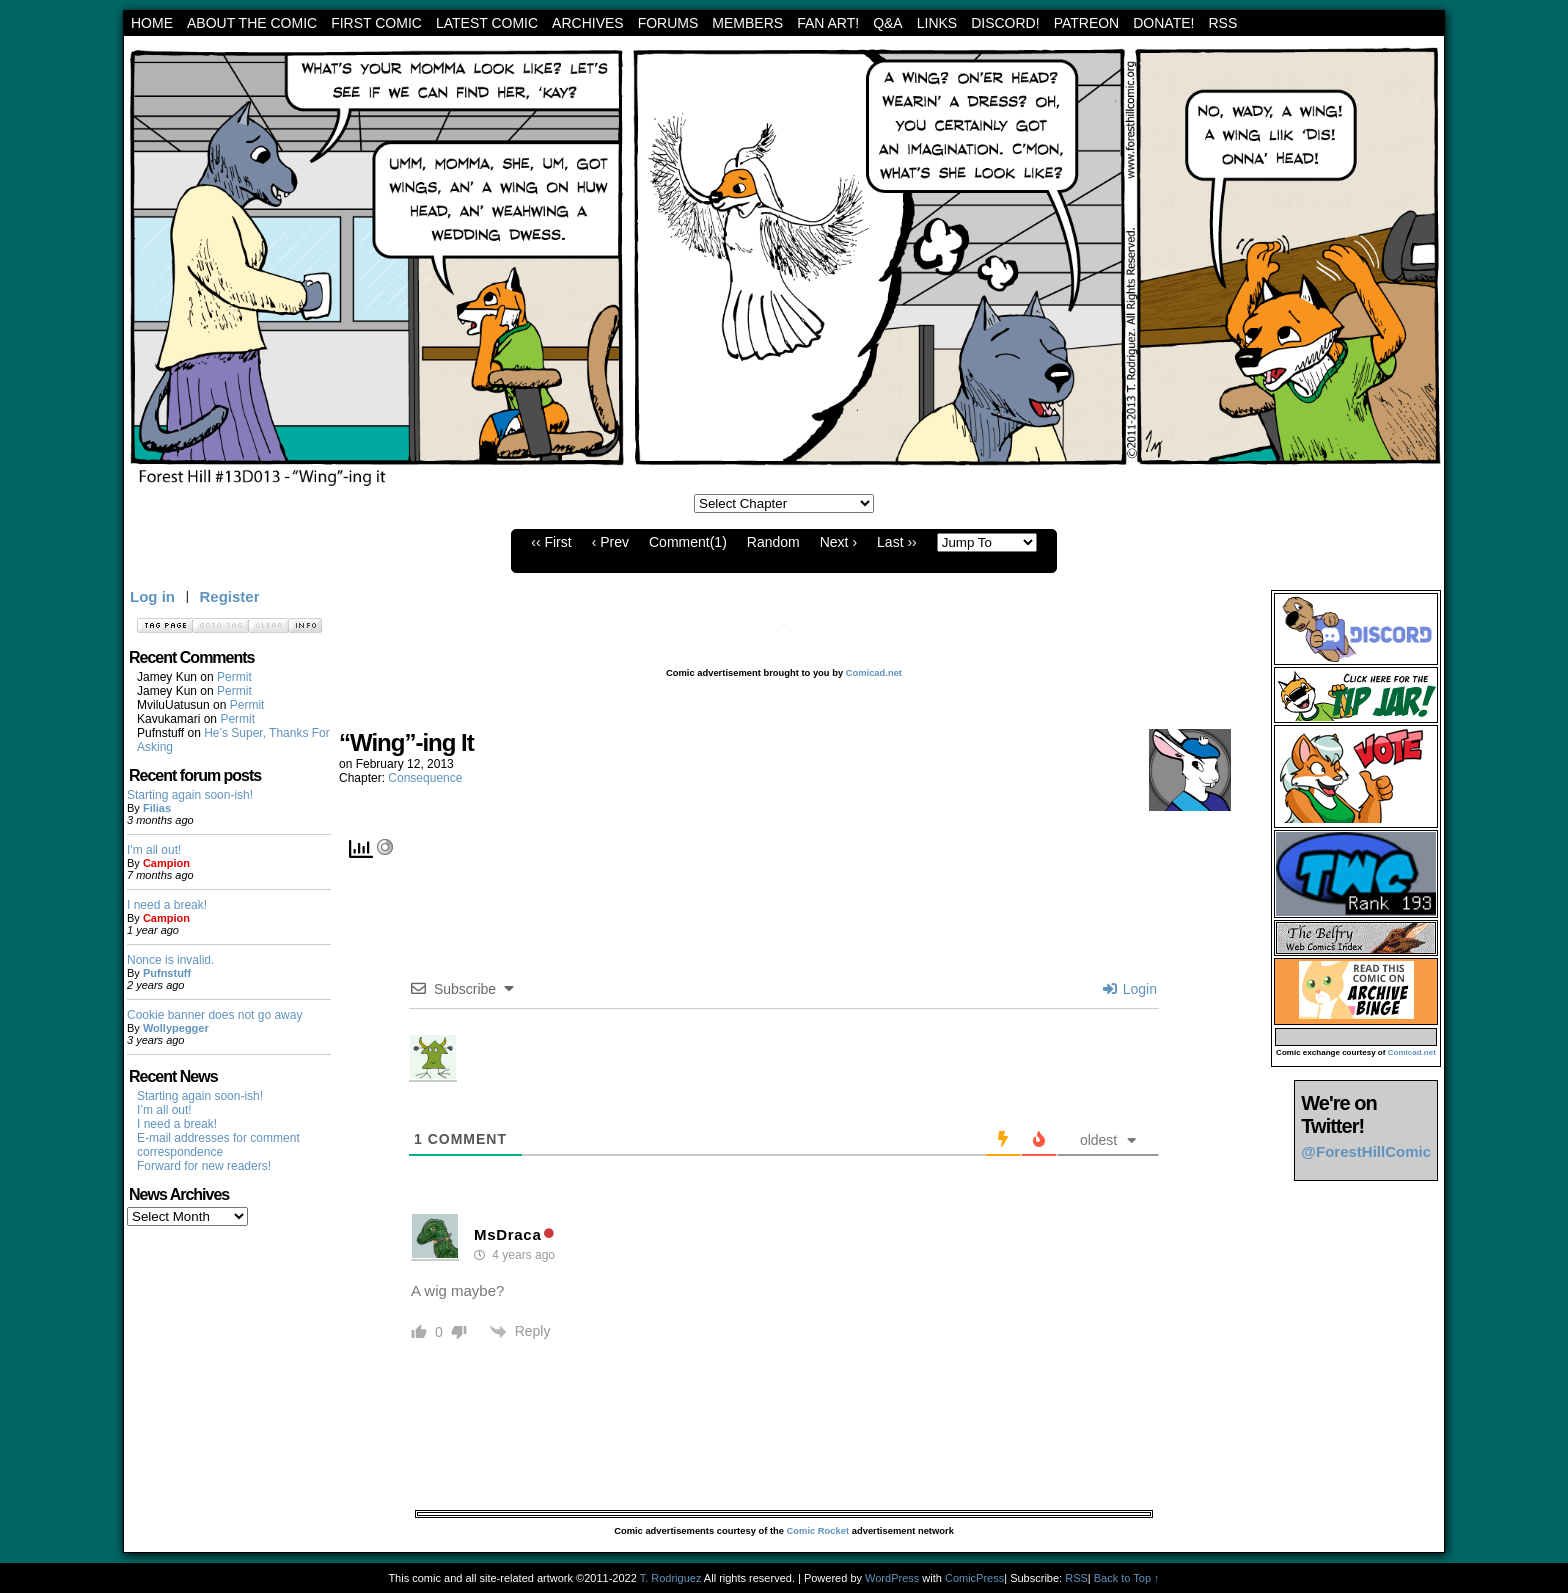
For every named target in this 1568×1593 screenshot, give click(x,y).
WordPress (892, 1578)
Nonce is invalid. (170, 960)
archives (588, 23)
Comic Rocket (818, 1531)
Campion (166, 863)
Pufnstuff (167, 973)
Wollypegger (176, 1028)
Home (152, 23)
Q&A (888, 23)
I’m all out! (164, 1110)
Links (937, 23)
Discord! (1005, 23)
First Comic (376, 23)
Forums (668, 23)
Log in (152, 596)
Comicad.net (874, 673)
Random (773, 542)
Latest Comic (487, 23)
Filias (157, 808)
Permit (234, 677)
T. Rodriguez (671, 1578)
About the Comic (252, 23)
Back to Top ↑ (1127, 1578)
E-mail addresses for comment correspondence (218, 1145)
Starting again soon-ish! (190, 795)
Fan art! (828, 23)
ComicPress (974, 1578)
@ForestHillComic (1366, 1151)
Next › (838, 542)
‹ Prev (610, 542)
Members (747, 23)
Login (1130, 989)
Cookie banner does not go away (214, 1015)
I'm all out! (154, 850)
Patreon (1087, 23)
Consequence (425, 778)
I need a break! (167, 905)
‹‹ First (551, 542)
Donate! (1163, 23)
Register (229, 596)
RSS (1222, 23)
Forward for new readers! (204, 1166)
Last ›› (897, 542)
